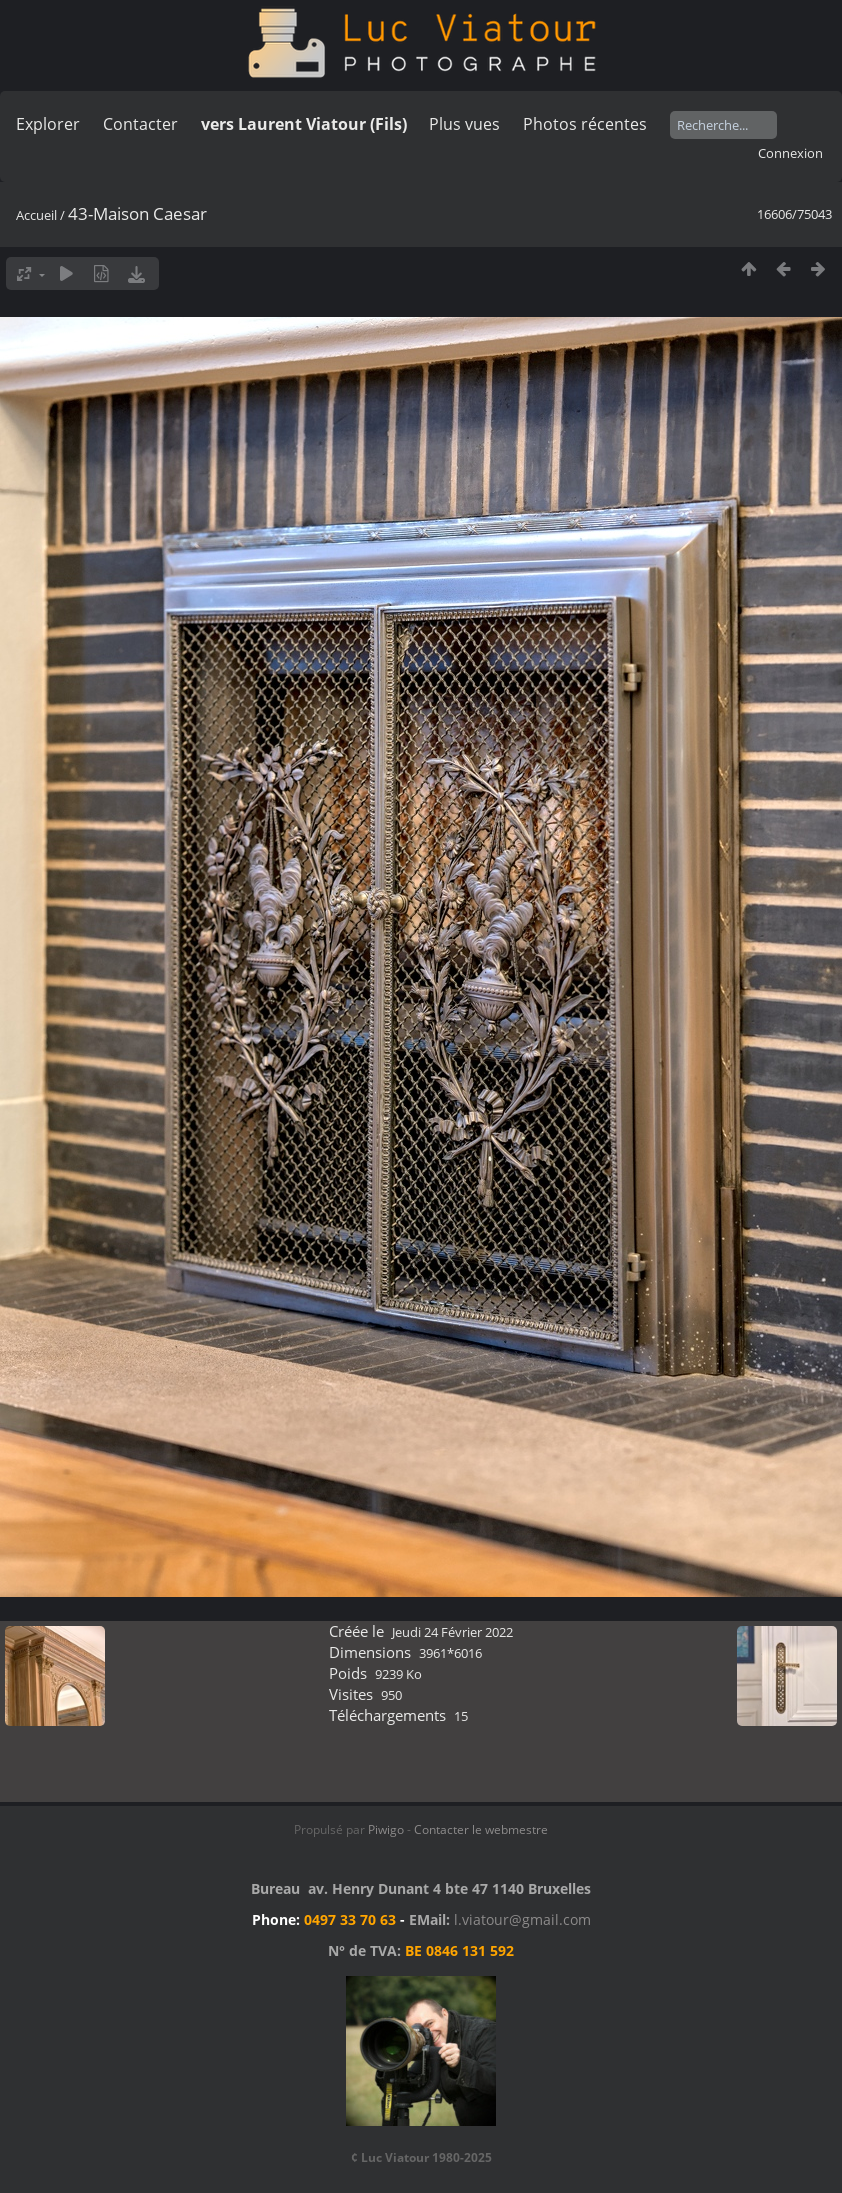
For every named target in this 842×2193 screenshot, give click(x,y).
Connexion (790, 153)
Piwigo (386, 1829)
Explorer (48, 124)
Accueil (36, 215)
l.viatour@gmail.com (522, 1919)
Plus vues (464, 124)
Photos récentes (585, 124)
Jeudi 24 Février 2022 (452, 1632)
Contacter (140, 124)
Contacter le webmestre (481, 1829)
